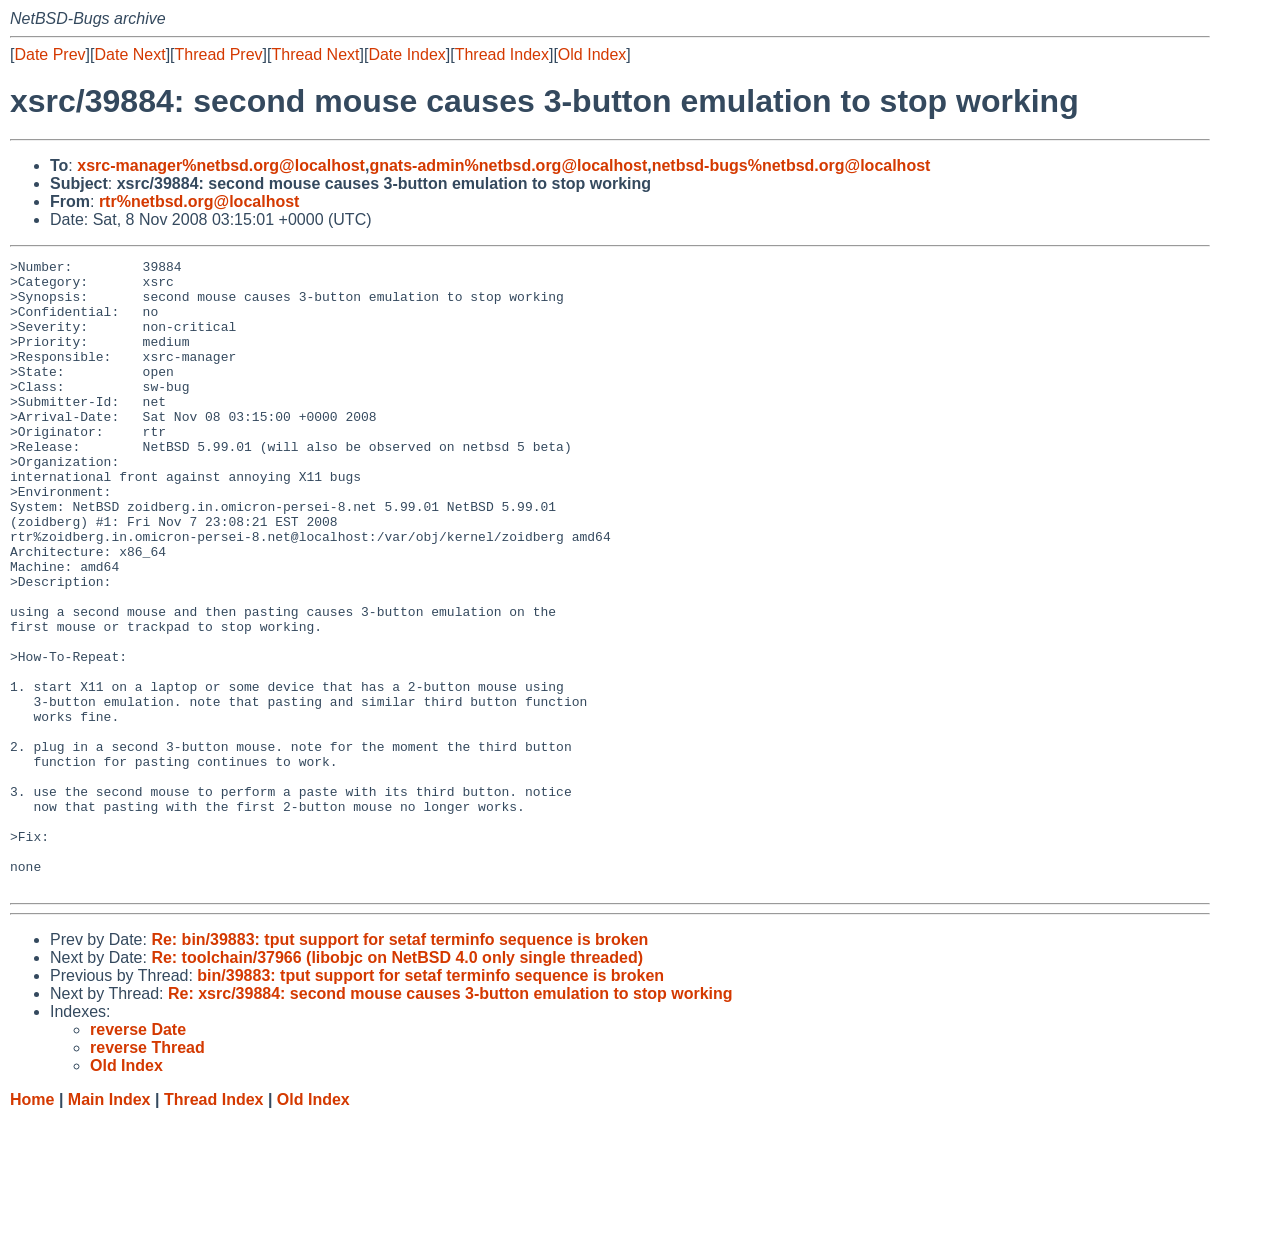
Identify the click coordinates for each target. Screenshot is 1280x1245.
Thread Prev (219, 54)
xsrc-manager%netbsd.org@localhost (221, 165)
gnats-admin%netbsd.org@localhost (508, 165)
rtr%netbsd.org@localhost (199, 201)
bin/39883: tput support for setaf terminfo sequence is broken (430, 1101)
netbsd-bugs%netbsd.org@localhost (791, 165)
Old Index (592, 54)
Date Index (406, 54)
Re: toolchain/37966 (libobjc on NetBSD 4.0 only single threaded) (397, 1083)
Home (32, 1225)
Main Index (109, 1225)
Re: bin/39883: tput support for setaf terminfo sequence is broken (399, 1065)
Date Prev (49, 54)
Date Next (129, 54)
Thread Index (502, 54)
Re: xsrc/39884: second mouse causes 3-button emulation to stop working (450, 1119)
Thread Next (315, 54)
